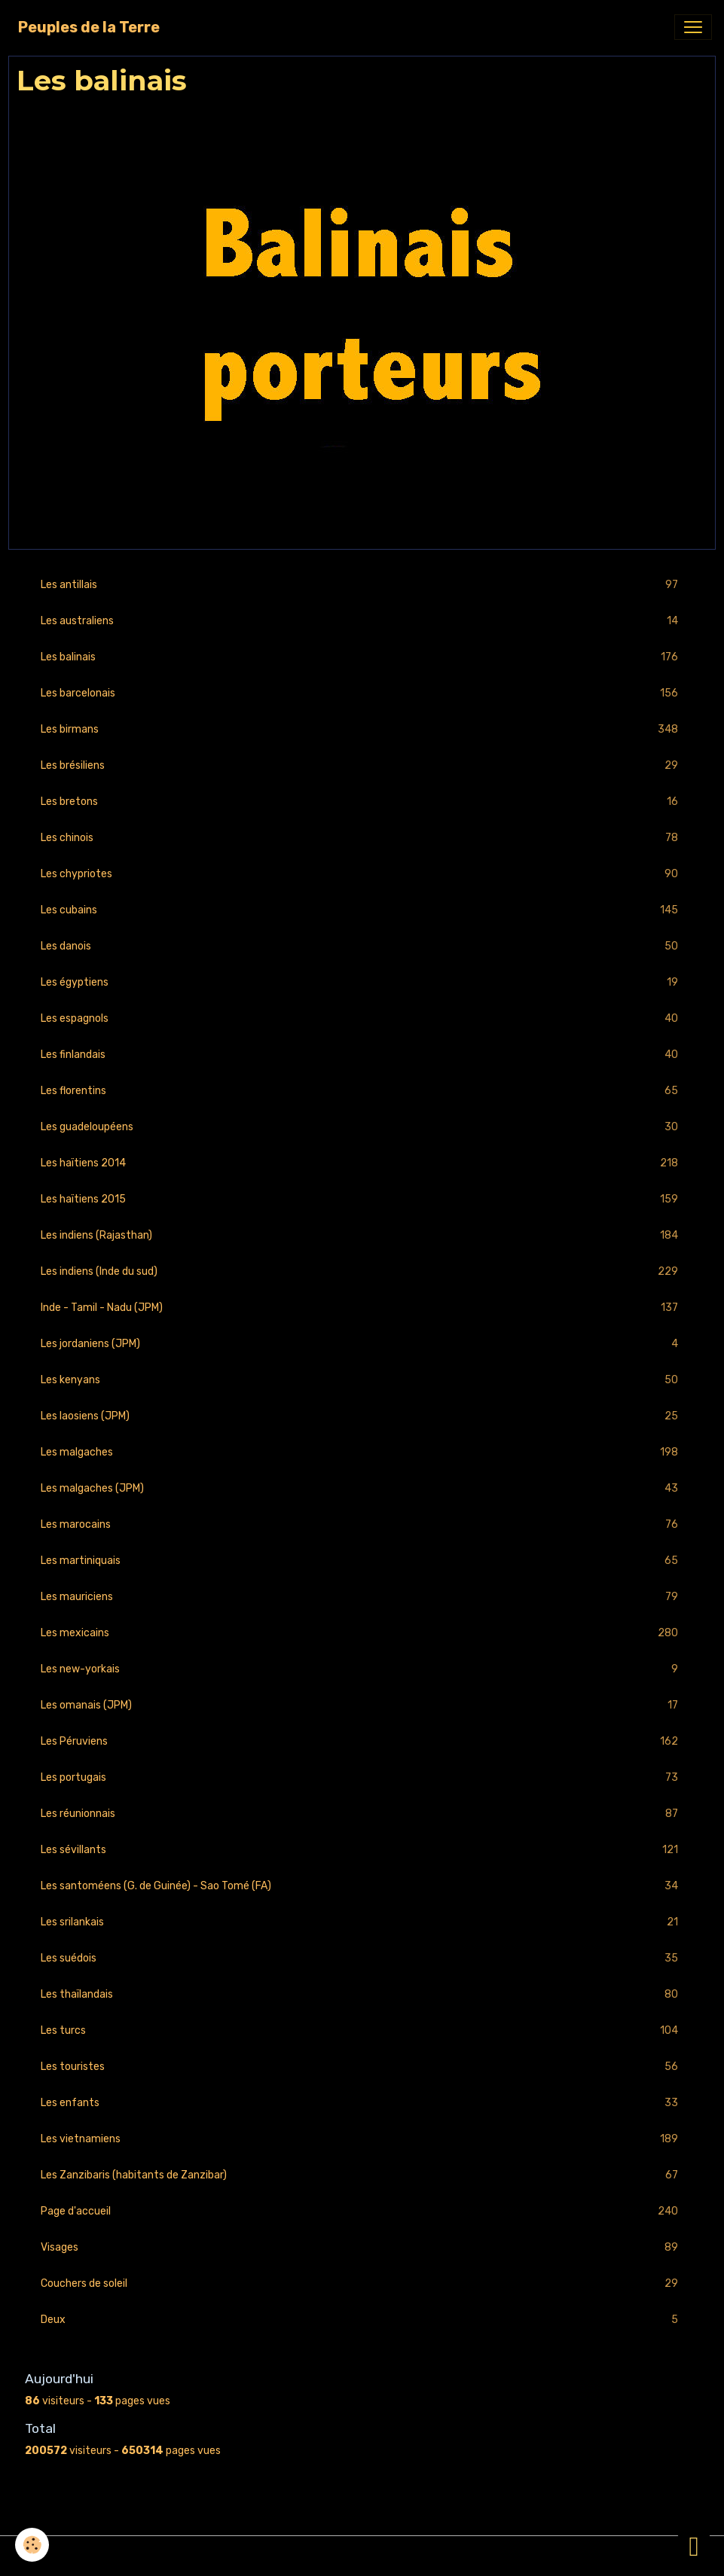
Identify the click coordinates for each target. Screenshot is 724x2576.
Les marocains (362, 1524)
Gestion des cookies (362, 2556)
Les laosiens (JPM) (362, 1416)
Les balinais (362, 657)
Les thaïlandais (362, 1994)
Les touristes (362, 2066)
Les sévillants (362, 1849)
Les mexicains (362, 1633)
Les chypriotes (362, 874)
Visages (362, 2247)
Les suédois (362, 1958)
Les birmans (362, 729)
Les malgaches (362, 1452)
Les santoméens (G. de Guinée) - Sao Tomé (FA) (362, 1886)
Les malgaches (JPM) (362, 1488)
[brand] (89, 27)
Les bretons (362, 801)
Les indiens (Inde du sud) (362, 1271)
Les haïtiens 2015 (362, 1199)
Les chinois (362, 837)
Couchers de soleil (362, 2283)
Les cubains (362, 910)
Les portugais (362, 1777)
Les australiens (362, 621)
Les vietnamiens (362, 2139)
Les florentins (362, 1090)
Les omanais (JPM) (362, 1705)
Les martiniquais (362, 1560)
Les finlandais (362, 1054)
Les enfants (362, 2102)
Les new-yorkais (362, 1669)
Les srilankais (362, 1922)
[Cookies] (32, 2545)
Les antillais (362, 584)
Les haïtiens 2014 (362, 1163)
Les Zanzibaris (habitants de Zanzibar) (362, 2175)
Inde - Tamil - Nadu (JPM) (362, 1307)
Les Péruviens (362, 1741)
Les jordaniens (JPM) (362, 1343)
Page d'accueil (362, 2211)
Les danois (362, 946)
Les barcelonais (362, 693)
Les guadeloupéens (362, 1127)
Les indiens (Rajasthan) (362, 1235)
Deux (362, 2319)
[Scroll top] (694, 2546)
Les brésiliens (362, 765)
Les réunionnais (362, 1813)
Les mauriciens (362, 1596)
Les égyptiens (362, 982)
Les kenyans (362, 1380)
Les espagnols (362, 1018)
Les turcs (362, 2030)
